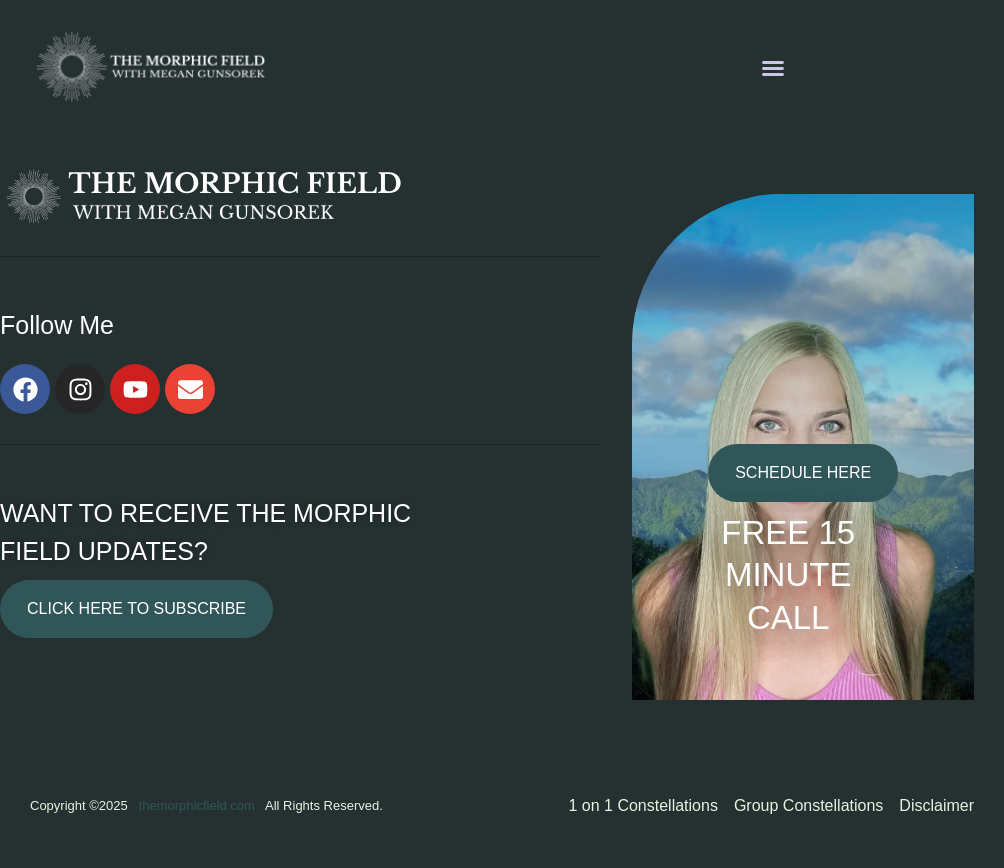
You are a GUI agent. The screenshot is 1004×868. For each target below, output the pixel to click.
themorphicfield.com (197, 805)
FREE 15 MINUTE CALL (788, 575)
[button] (773, 68)
